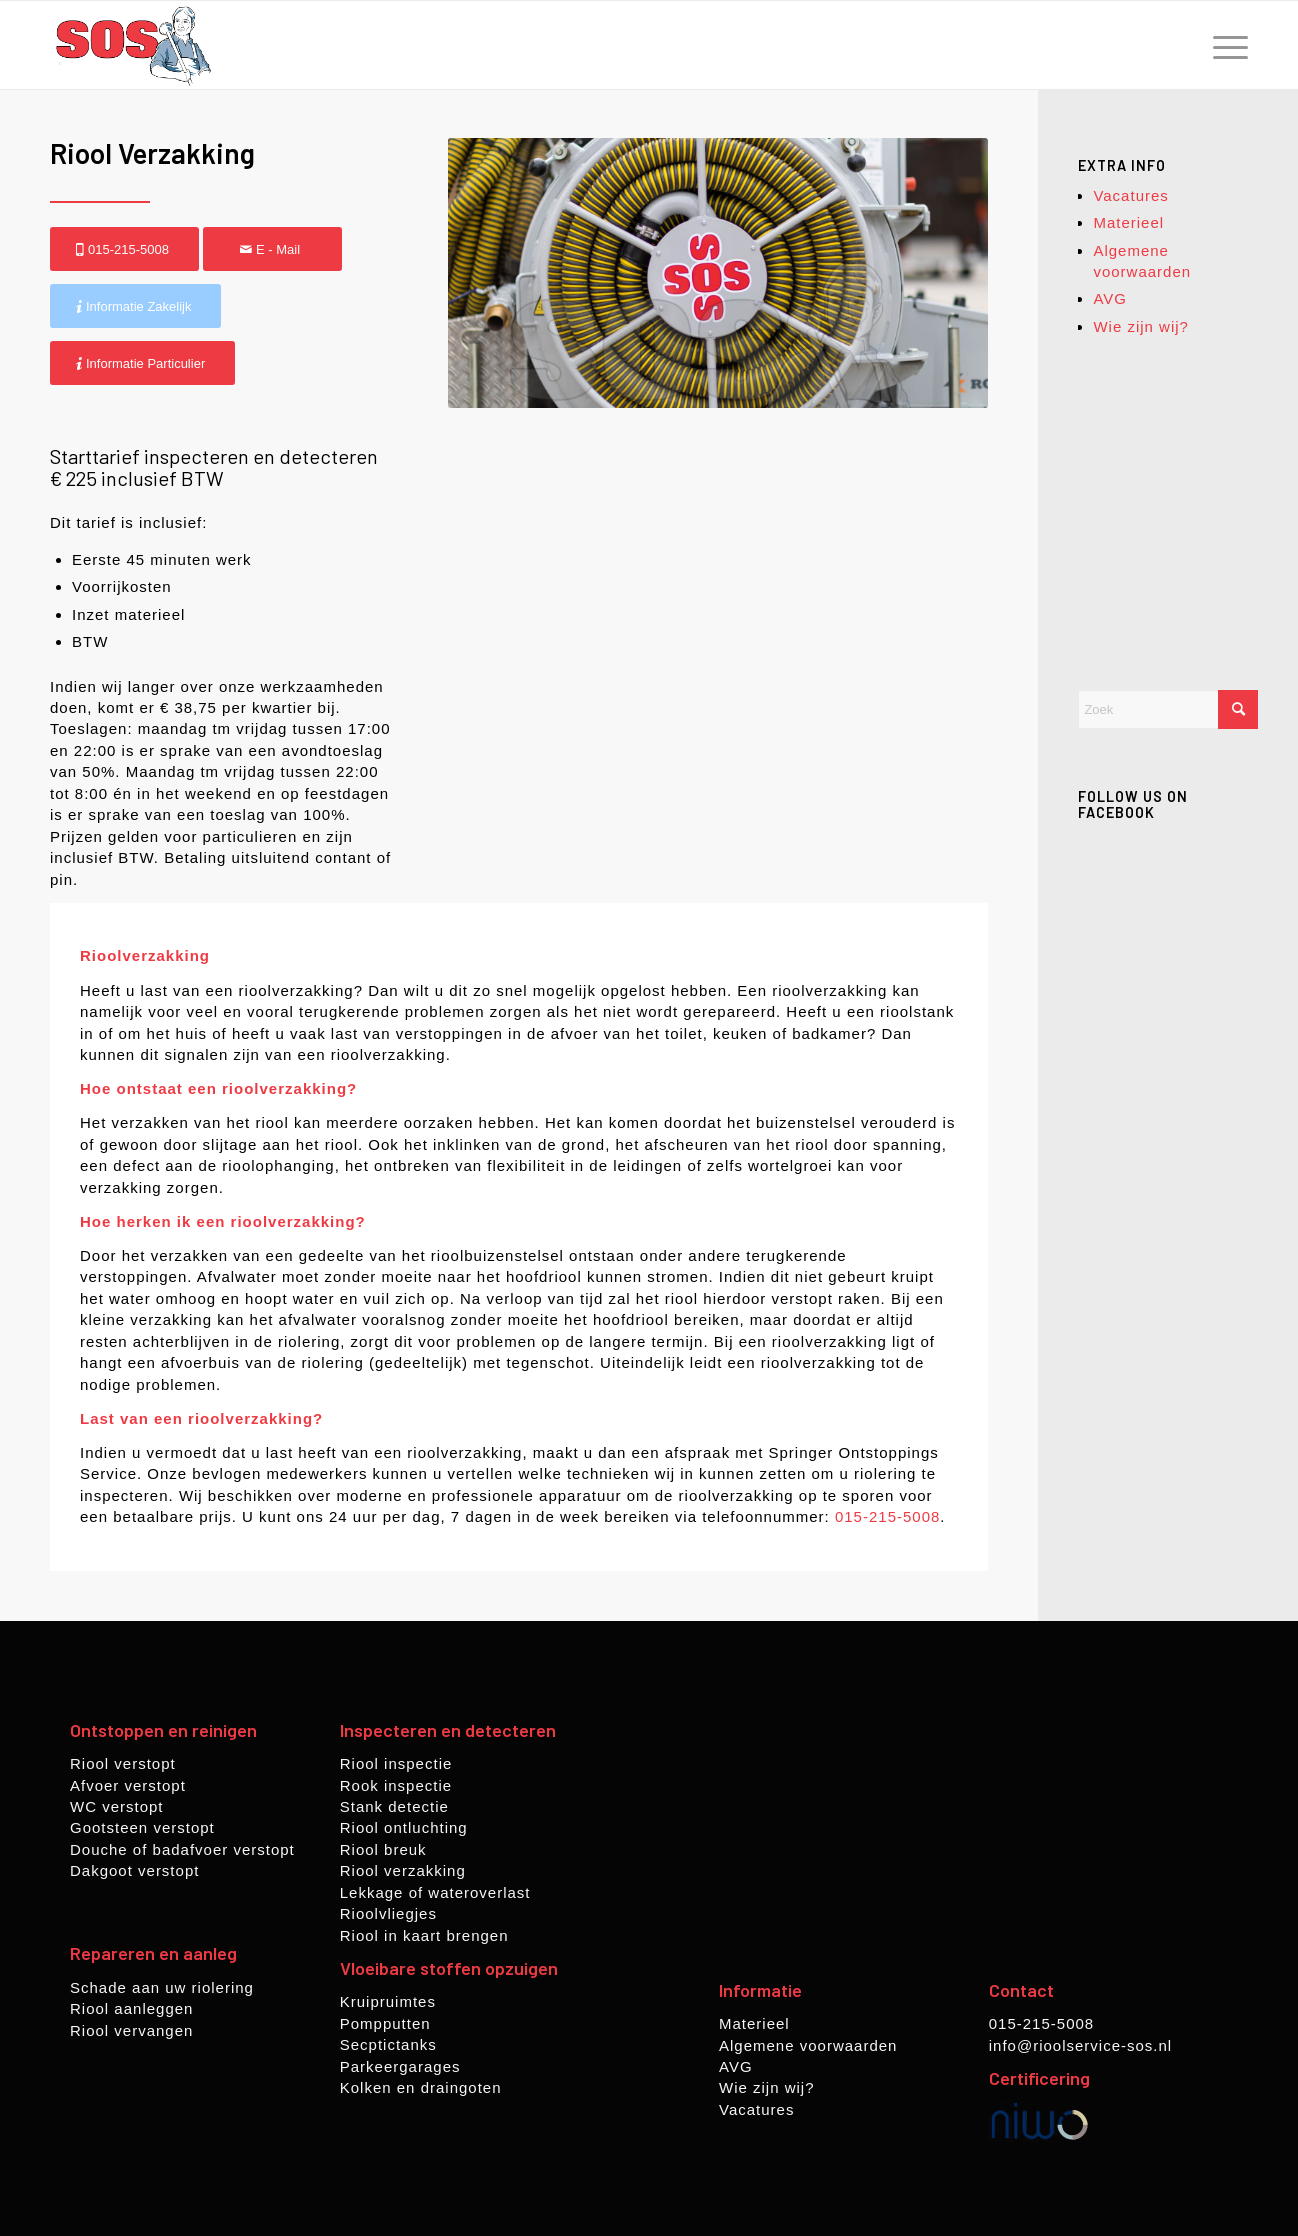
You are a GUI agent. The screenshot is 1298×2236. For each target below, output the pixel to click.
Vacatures (1130, 195)
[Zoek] (1168, 709)
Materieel (1128, 222)
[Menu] (1224, 45)
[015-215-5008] (124, 249)
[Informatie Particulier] (142, 363)
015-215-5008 (887, 1516)
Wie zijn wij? (1141, 326)
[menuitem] (1224, 45)
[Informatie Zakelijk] (135, 306)
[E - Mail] (272, 249)
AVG (1110, 298)
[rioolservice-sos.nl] (132, 45)
